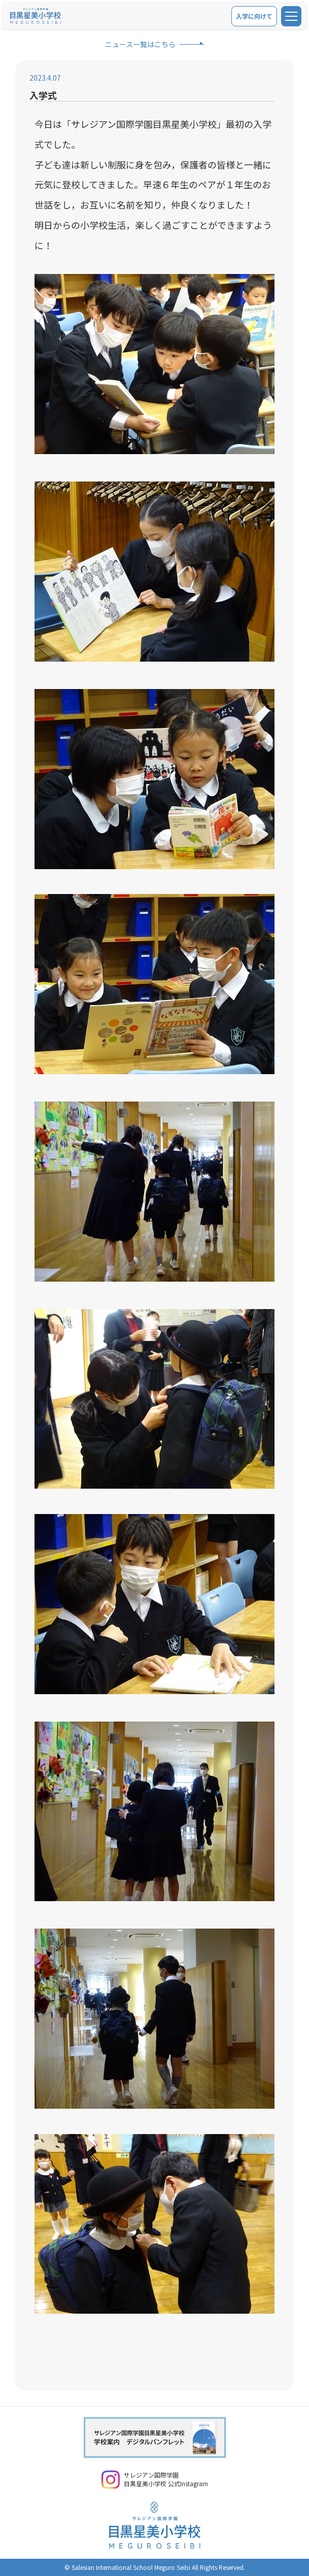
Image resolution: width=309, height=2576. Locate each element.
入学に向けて (254, 16)
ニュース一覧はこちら (140, 44)
